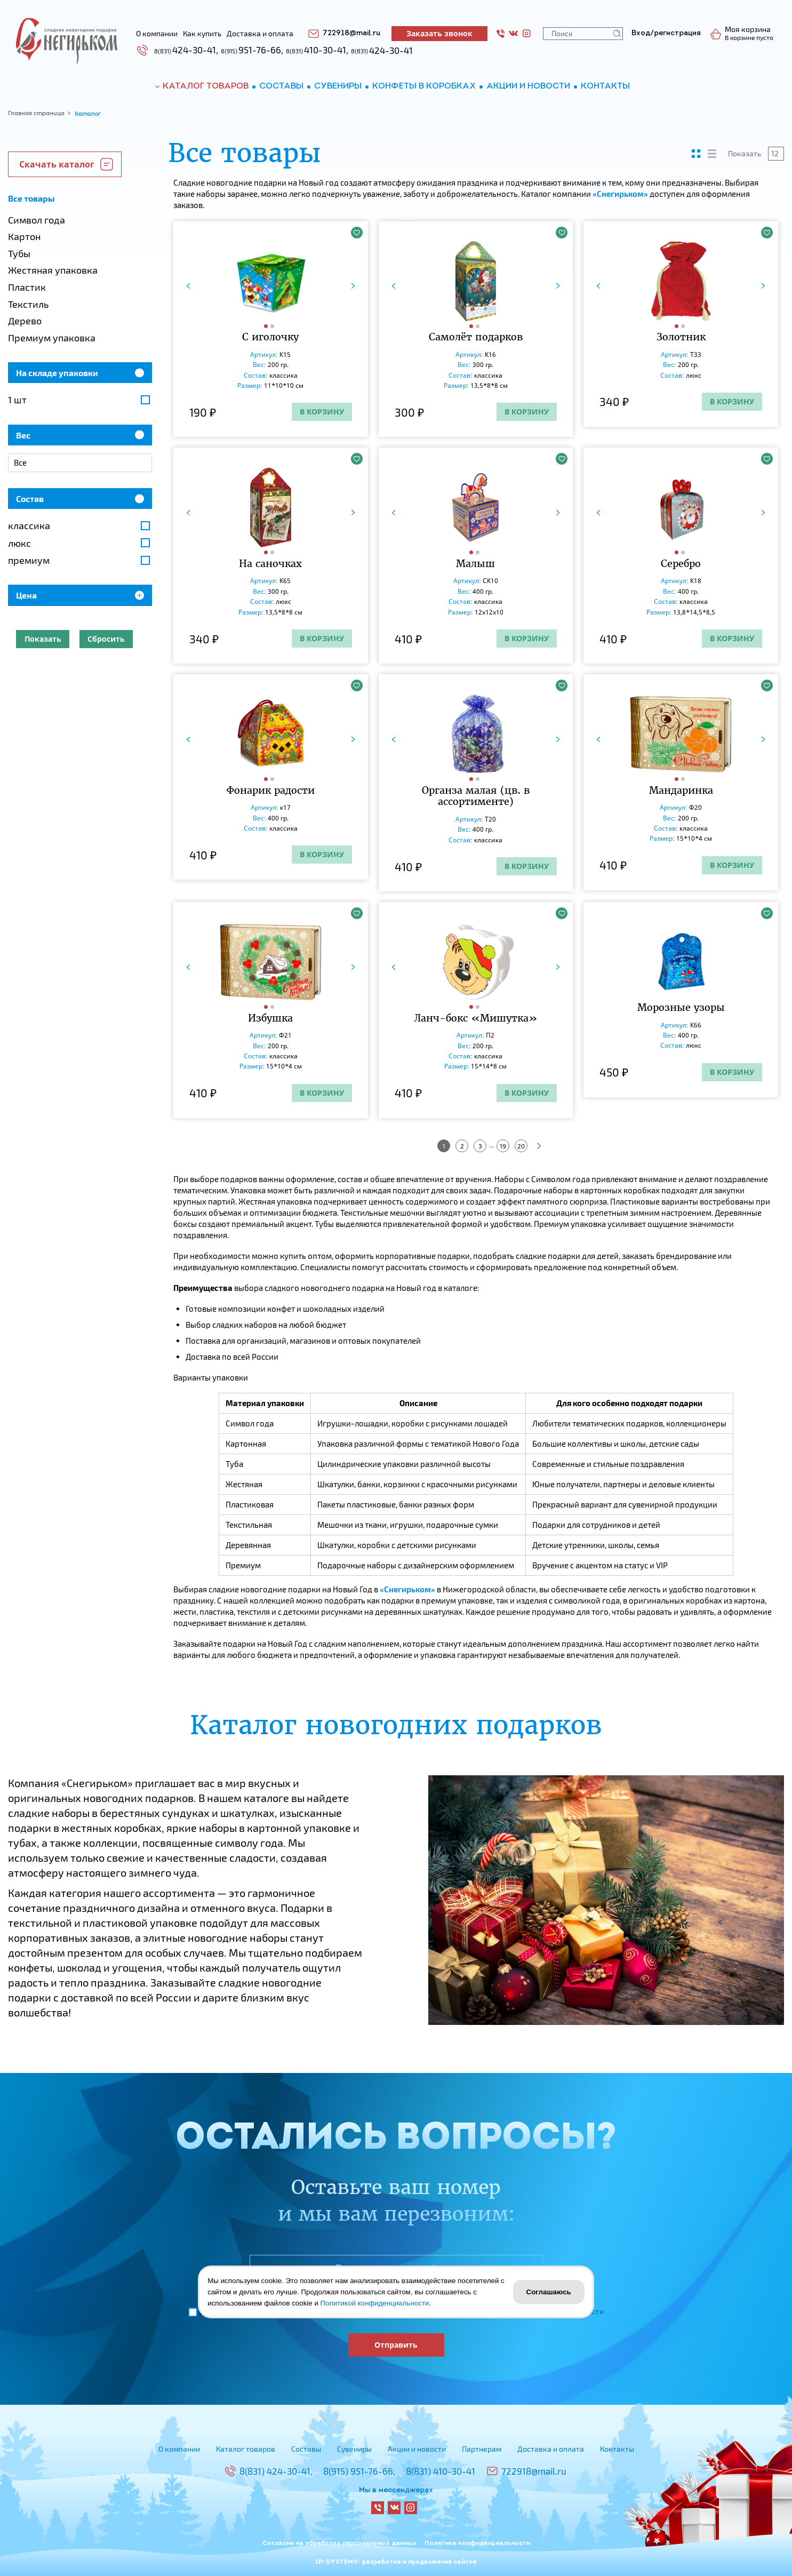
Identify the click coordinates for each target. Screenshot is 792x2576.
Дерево (25, 320)
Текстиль (28, 304)
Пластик (27, 287)
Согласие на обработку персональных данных (339, 2543)
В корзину (322, 411)
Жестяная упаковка (53, 270)
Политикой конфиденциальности (375, 2303)
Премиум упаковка (51, 338)
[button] (267, 326)
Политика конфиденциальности (477, 2543)
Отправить (396, 2345)
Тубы (19, 253)
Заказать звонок (439, 33)
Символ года (36, 220)
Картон (24, 236)
